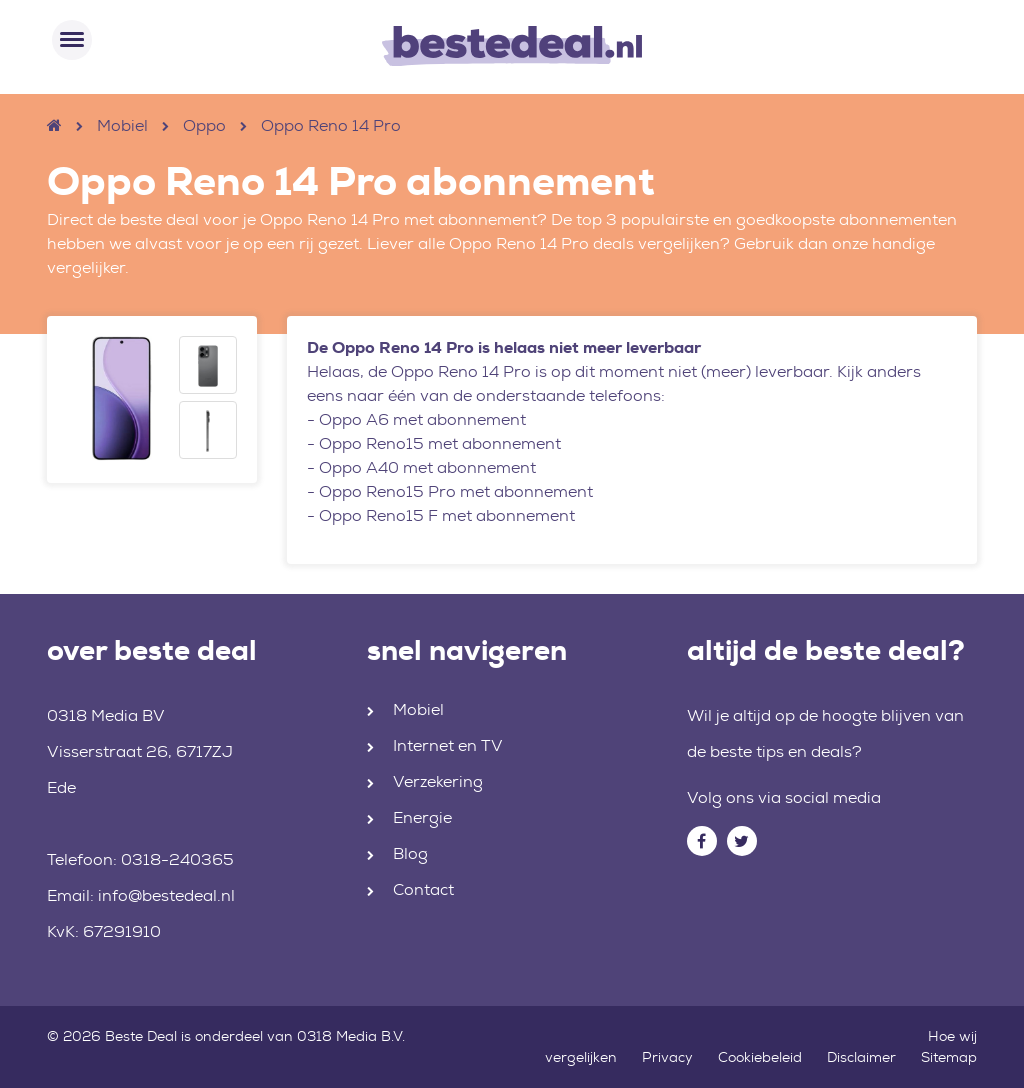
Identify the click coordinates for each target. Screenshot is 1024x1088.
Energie (422, 817)
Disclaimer (861, 1057)
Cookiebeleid (760, 1057)
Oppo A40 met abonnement (427, 467)
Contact (423, 889)
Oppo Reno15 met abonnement (440, 443)
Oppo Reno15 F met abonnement (447, 515)
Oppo (204, 125)
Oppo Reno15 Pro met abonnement (456, 491)
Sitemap (949, 1057)
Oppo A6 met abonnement (422, 419)
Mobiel (122, 125)
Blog (410, 853)
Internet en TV (448, 745)
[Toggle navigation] (72, 40)
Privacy (667, 1057)
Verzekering (438, 781)
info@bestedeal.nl (166, 895)
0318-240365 (177, 859)
